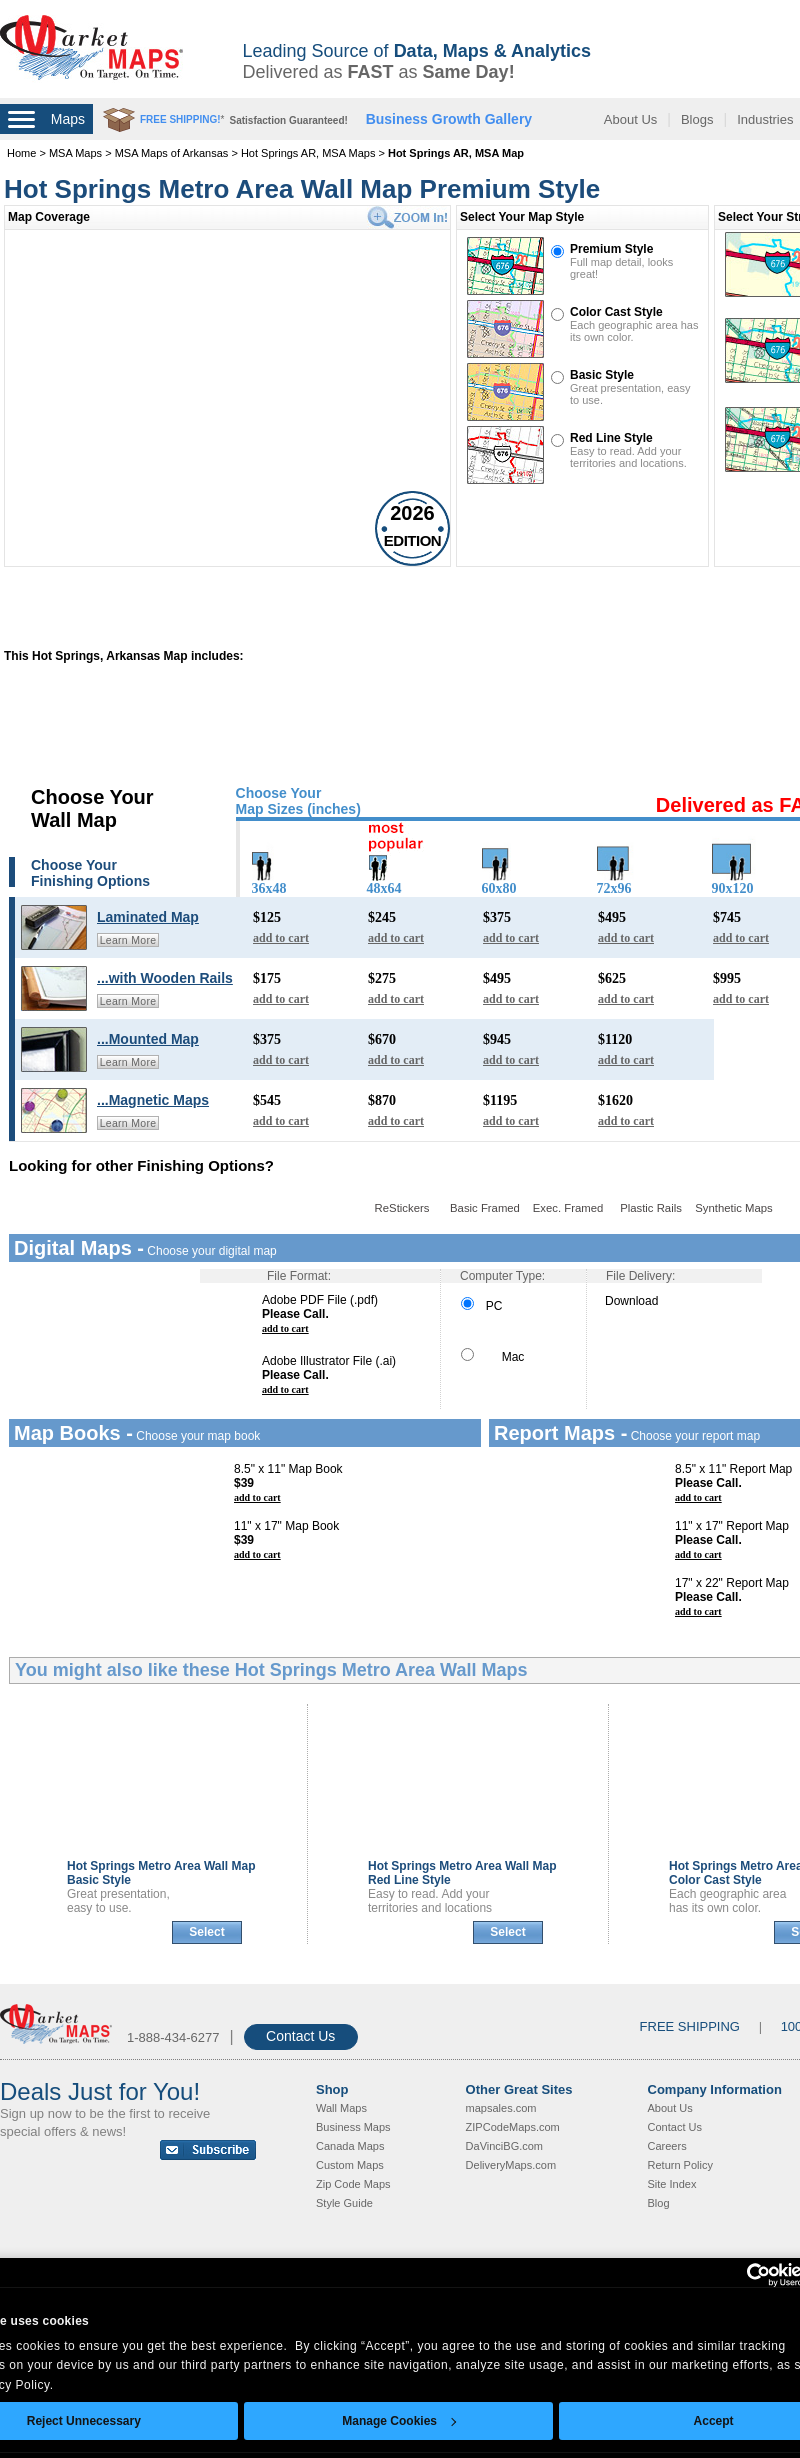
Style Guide (344, 2203)
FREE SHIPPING (690, 2026)
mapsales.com (501, 2108)
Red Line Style (611, 438)
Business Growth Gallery (449, 119)
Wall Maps (341, 2108)
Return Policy (680, 2165)
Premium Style (611, 249)
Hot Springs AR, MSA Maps (308, 153)
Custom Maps (350, 2165)
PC (481, 1306)
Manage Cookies (399, 2421)
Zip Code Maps (353, 2184)
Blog (659, 2203)
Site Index (672, 2184)
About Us (630, 119)
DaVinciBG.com (504, 2146)
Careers (667, 2146)
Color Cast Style (616, 312)
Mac (492, 1357)
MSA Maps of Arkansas (172, 153)
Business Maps (353, 2127)
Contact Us (300, 2036)
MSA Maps (75, 153)
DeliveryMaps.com (511, 2165)
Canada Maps (350, 2146)
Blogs (697, 119)
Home (21, 153)
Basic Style (602, 375)
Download (631, 1301)
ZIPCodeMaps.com (513, 2127)
